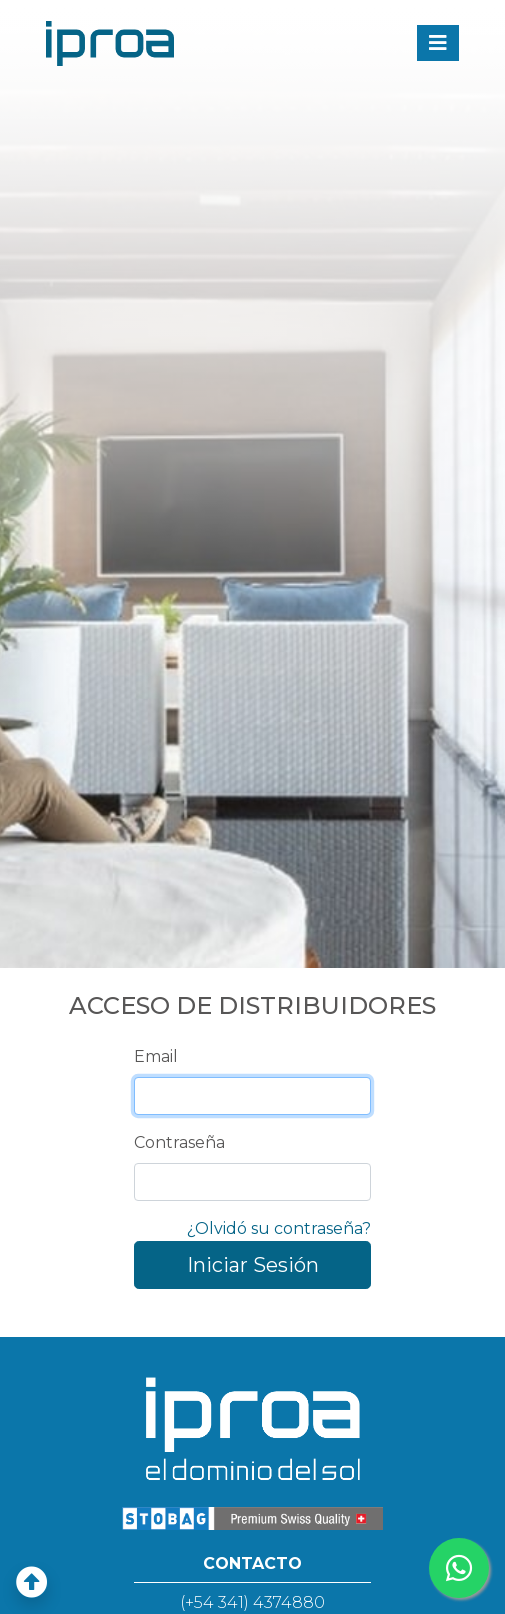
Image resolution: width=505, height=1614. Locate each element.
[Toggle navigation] (438, 43)
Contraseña (179, 1142)
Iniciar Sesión (253, 1265)
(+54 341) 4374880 (252, 1602)
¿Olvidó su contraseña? (279, 1228)
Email (156, 1056)
